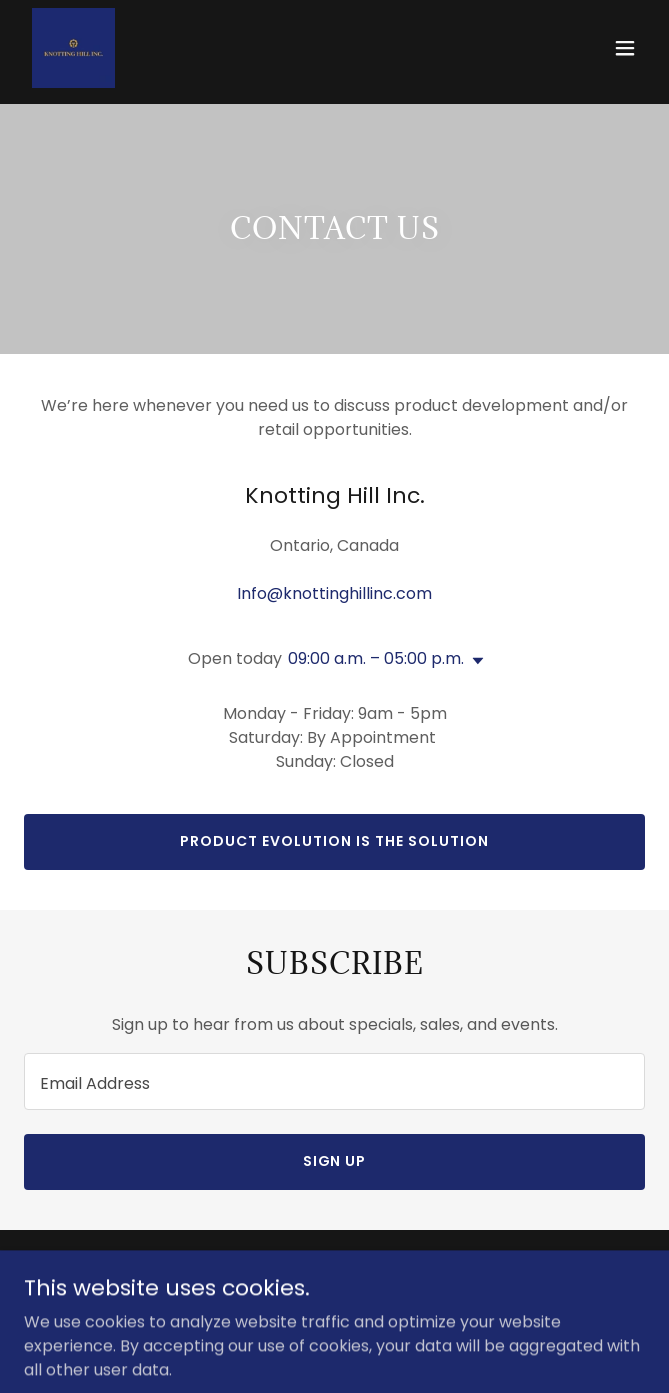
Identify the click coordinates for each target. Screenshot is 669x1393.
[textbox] (334, 1081)
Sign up (335, 1161)
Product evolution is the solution (334, 841)
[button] (625, 48)
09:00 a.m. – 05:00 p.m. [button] (376, 658)
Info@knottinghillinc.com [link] (334, 593)
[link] (73, 48)
